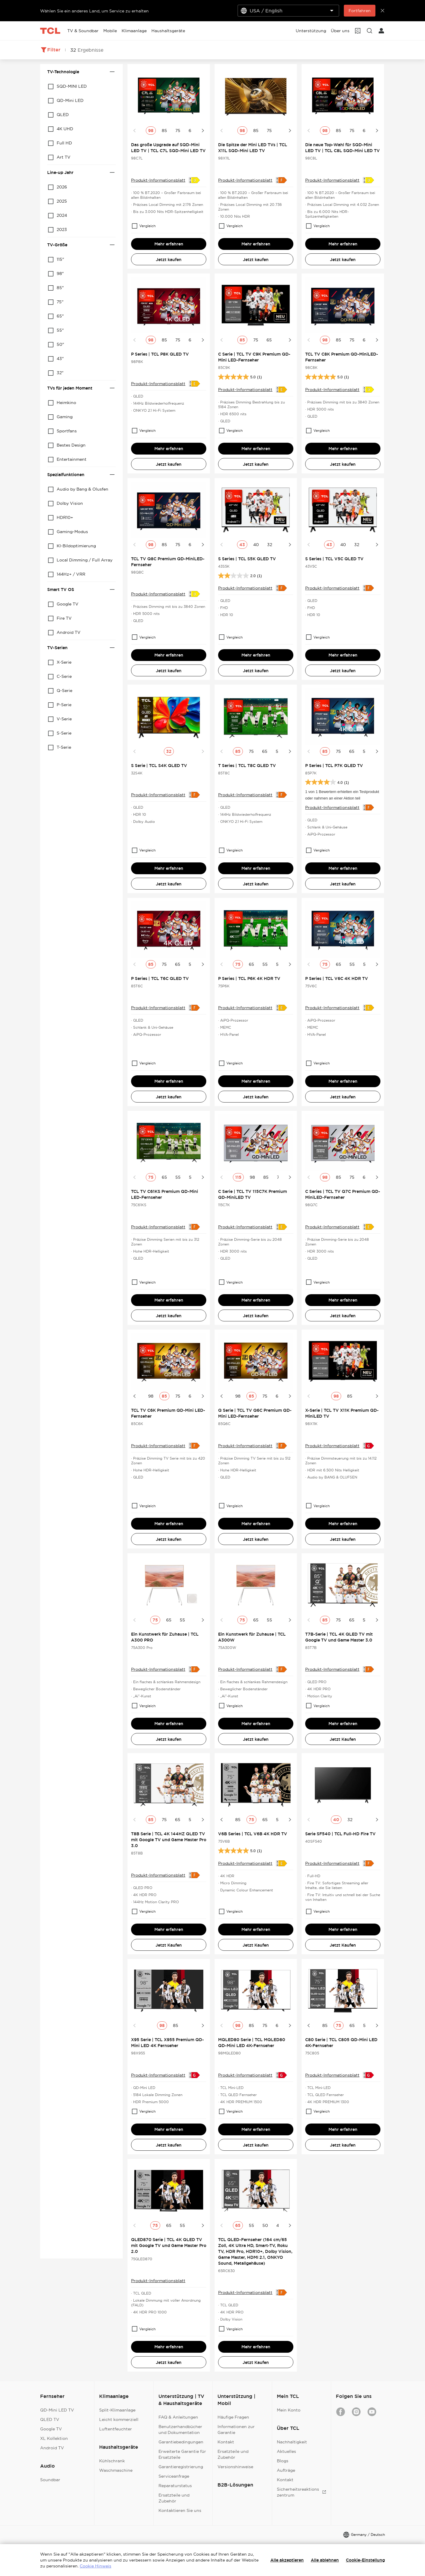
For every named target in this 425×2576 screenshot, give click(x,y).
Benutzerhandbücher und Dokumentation (180, 2429)
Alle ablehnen (325, 2560)
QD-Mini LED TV (57, 2410)
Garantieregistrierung (180, 2466)
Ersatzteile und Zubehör (173, 2498)
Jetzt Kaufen (343, 1739)
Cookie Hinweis (95, 2566)
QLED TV (49, 2419)
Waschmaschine (116, 2470)
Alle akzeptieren (287, 2560)
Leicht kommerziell (118, 2419)
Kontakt (226, 2442)
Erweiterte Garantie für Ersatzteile (182, 2454)
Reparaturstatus (175, 2485)
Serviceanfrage (173, 2476)
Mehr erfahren (168, 244)
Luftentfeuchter (115, 2429)
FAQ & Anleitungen (178, 2417)
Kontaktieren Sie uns (179, 2510)
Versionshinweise (235, 2466)
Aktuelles (286, 2451)
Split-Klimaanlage (117, 2410)
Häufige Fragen (233, 2417)
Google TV (51, 2429)
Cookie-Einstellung (365, 2560)
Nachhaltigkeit (292, 2442)
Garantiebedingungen (180, 2442)
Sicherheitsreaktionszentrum (301, 2492)
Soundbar (50, 2479)
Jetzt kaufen (169, 259)
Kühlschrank (112, 2460)
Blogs (282, 2460)
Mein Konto (288, 2410)
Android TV (52, 2447)
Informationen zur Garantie (236, 2429)
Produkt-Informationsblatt (158, 180)
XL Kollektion (54, 2438)
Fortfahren (360, 10)
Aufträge (286, 2470)
